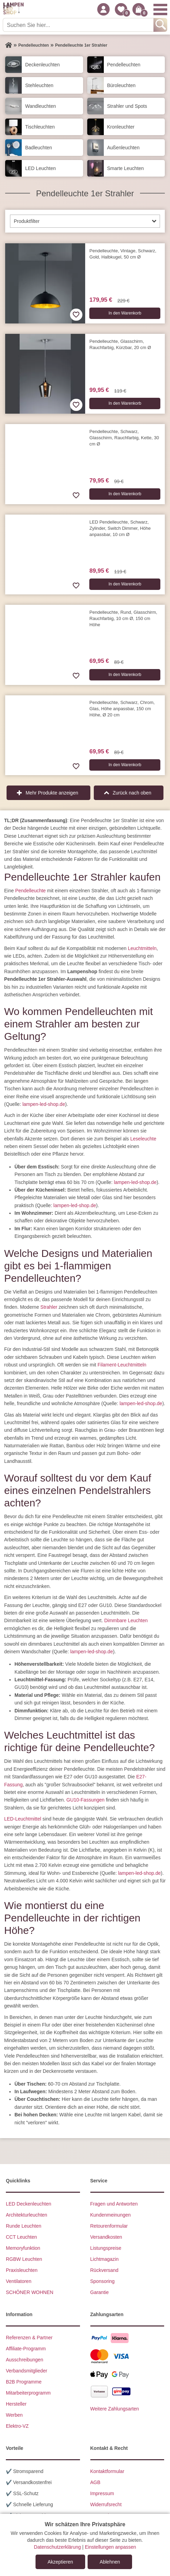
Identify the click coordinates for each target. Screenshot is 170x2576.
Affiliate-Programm (26, 2348)
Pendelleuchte (30, 890)
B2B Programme (23, 2381)
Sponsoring (102, 2281)
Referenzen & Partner (29, 2337)
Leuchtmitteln (142, 948)
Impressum (102, 2493)
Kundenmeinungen (110, 2214)
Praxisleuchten (22, 2270)
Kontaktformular (107, 2471)
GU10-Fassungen (86, 1800)
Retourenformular (109, 2225)
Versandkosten (106, 2236)
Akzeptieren (60, 2562)
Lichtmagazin (104, 2259)
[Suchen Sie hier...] (79, 25)
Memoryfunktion (23, 2247)
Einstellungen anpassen (110, 2547)
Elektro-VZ (17, 2425)
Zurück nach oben (132, 793)
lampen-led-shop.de (43, 1104)
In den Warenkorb (125, 313)
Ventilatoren (18, 2281)
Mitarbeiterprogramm (28, 2392)
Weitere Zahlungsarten (114, 2408)
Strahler (48, 1307)
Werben (14, 2414)
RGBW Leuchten (24, 2259)
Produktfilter (27, 221)
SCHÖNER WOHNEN (29, 2292)
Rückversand (104, 2270)
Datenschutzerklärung (57, 2547)
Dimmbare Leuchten (126, 1620)
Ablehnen (110, 2562)
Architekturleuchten (26, 2214)
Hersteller (16, 2403)
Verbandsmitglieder (26, 2370)
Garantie (99, 2292)
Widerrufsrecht (106, 2504)
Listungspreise (105, 2247)
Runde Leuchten (23, 2225)
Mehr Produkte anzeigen (52, 793)
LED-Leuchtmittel (22, 1819)
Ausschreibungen (24, 2359)
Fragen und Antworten (114, 2203)
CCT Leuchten (21, 2236)
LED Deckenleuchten (28, 2203)
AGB (95, 2482)
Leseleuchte (143, 1138)
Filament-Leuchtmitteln (122, 1364)
